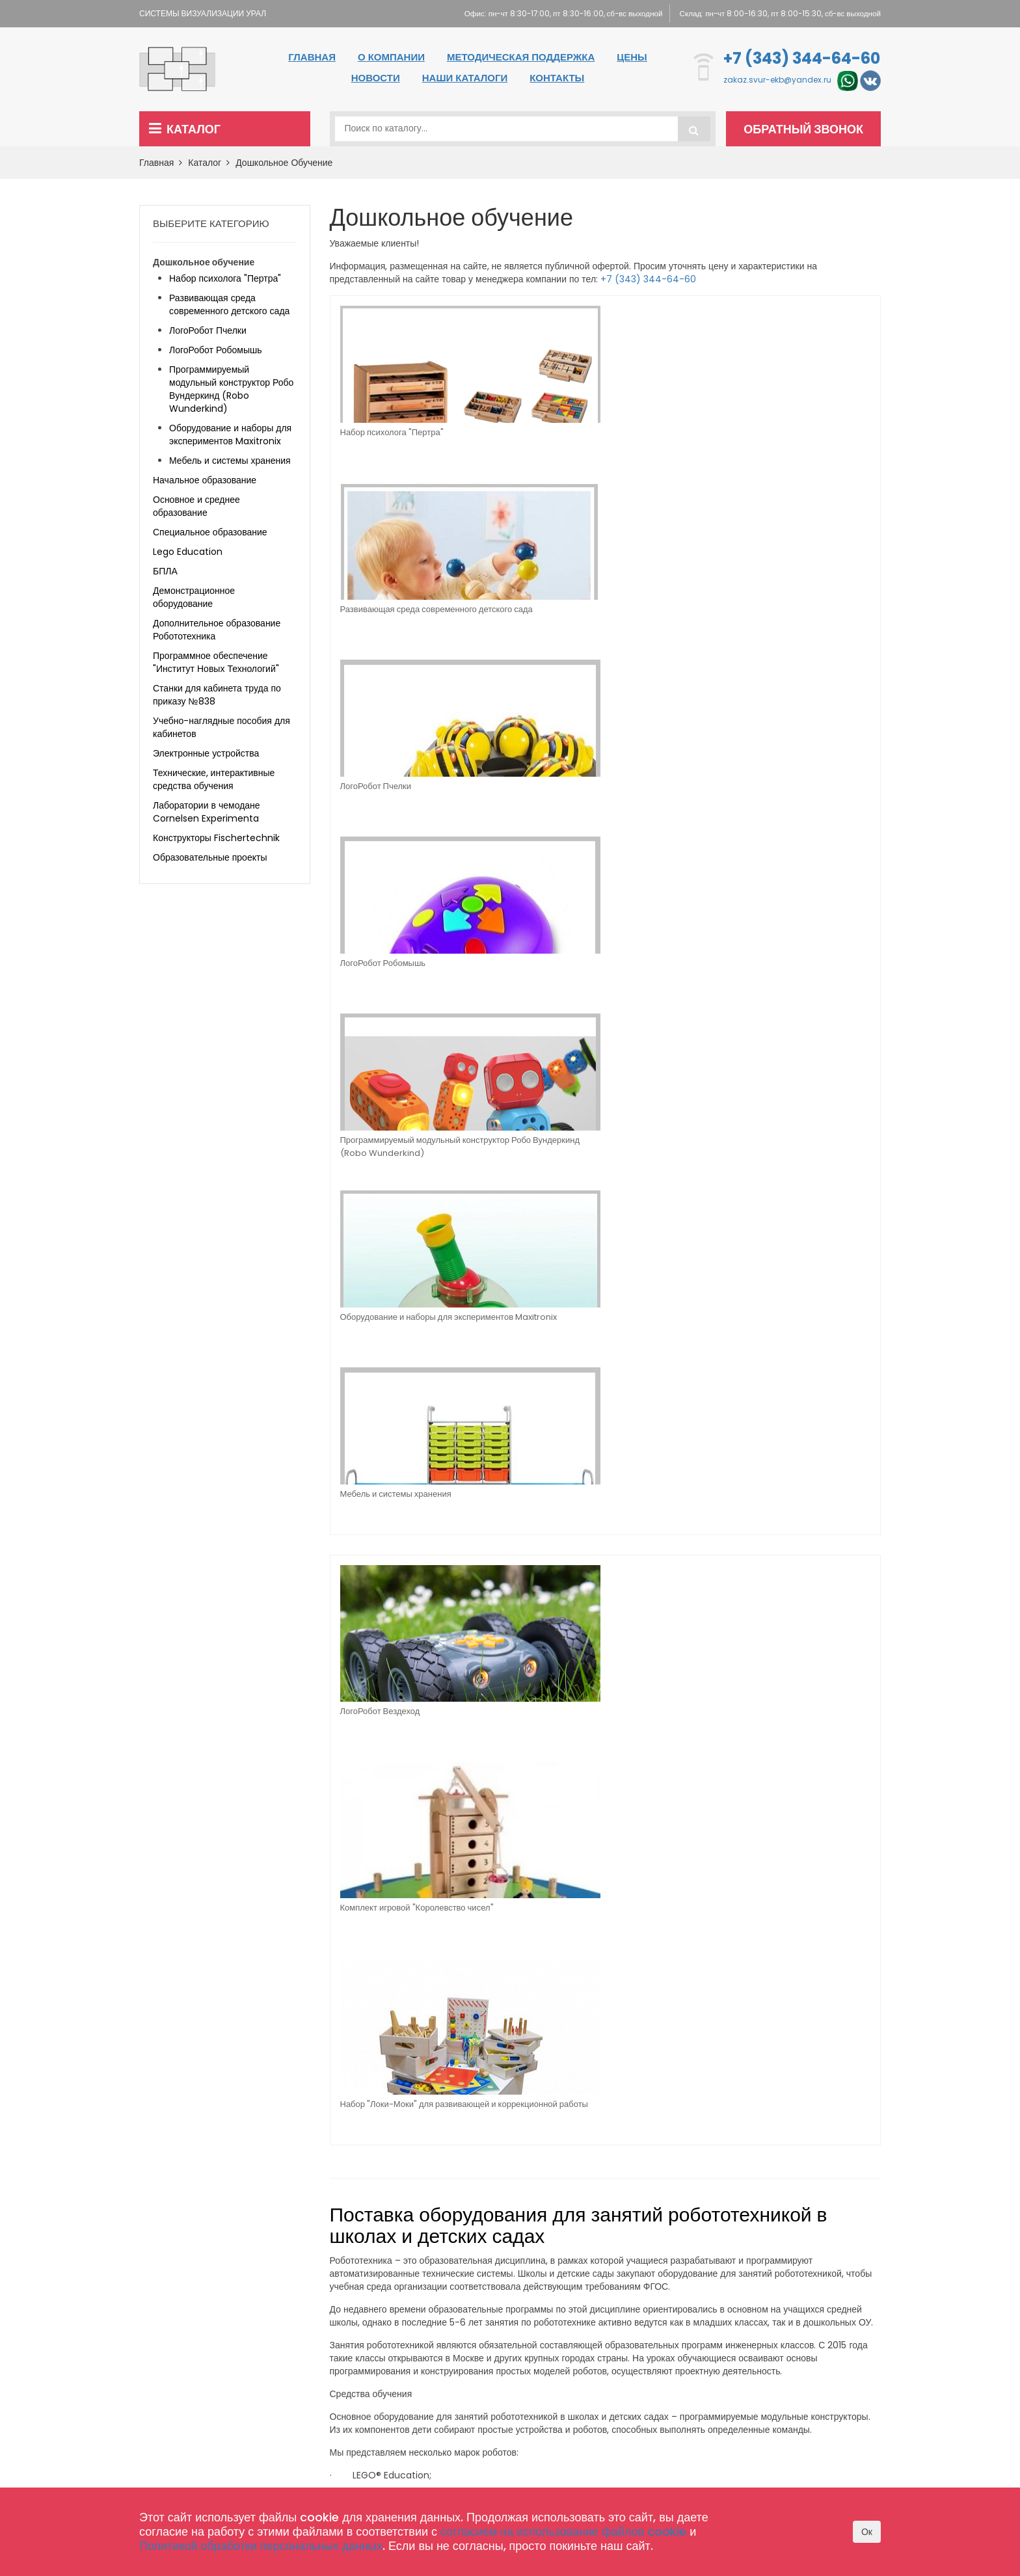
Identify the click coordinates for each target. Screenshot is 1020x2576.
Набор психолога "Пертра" (392, 432)
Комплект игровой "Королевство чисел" (518, 834)
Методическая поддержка (521, 57)
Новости (375, 78)
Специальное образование (210, 532)
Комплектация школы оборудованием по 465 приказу (478, 2402)
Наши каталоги (464, 78)
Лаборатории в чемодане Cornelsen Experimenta (206, 812)
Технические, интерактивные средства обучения (214, 779)
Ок (866, 2531)
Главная (312, 57)
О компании (391, 57)
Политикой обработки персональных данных (260, 2546)
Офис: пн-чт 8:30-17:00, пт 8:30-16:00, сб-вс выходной (549, 13)
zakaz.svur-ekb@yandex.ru (777, 80)
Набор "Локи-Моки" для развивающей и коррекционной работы (661, 838)
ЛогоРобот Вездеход (380, 828)
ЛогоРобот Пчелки (650, 432)
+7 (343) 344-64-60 (801, 58)
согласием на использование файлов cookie (563, 2531)
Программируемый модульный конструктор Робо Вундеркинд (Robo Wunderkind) (397, 620)
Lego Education (187, 551)
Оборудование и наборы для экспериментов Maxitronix (533, 616)
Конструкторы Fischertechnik (216, 837)
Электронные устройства (206, 753)
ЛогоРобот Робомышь (796, 432)
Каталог (185, 129)
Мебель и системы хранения (670, 610)
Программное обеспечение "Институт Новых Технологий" (216, 662)
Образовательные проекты (210, 857)
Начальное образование (204, 480)
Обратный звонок (806, 129)
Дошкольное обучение (283, 162)
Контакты (557, 78)
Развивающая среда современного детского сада (533, 438)
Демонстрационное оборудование (194, 597)
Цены (632, 57)
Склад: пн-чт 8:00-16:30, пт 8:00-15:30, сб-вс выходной (777, 13)
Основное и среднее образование (196, 506)
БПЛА (165, 571)
